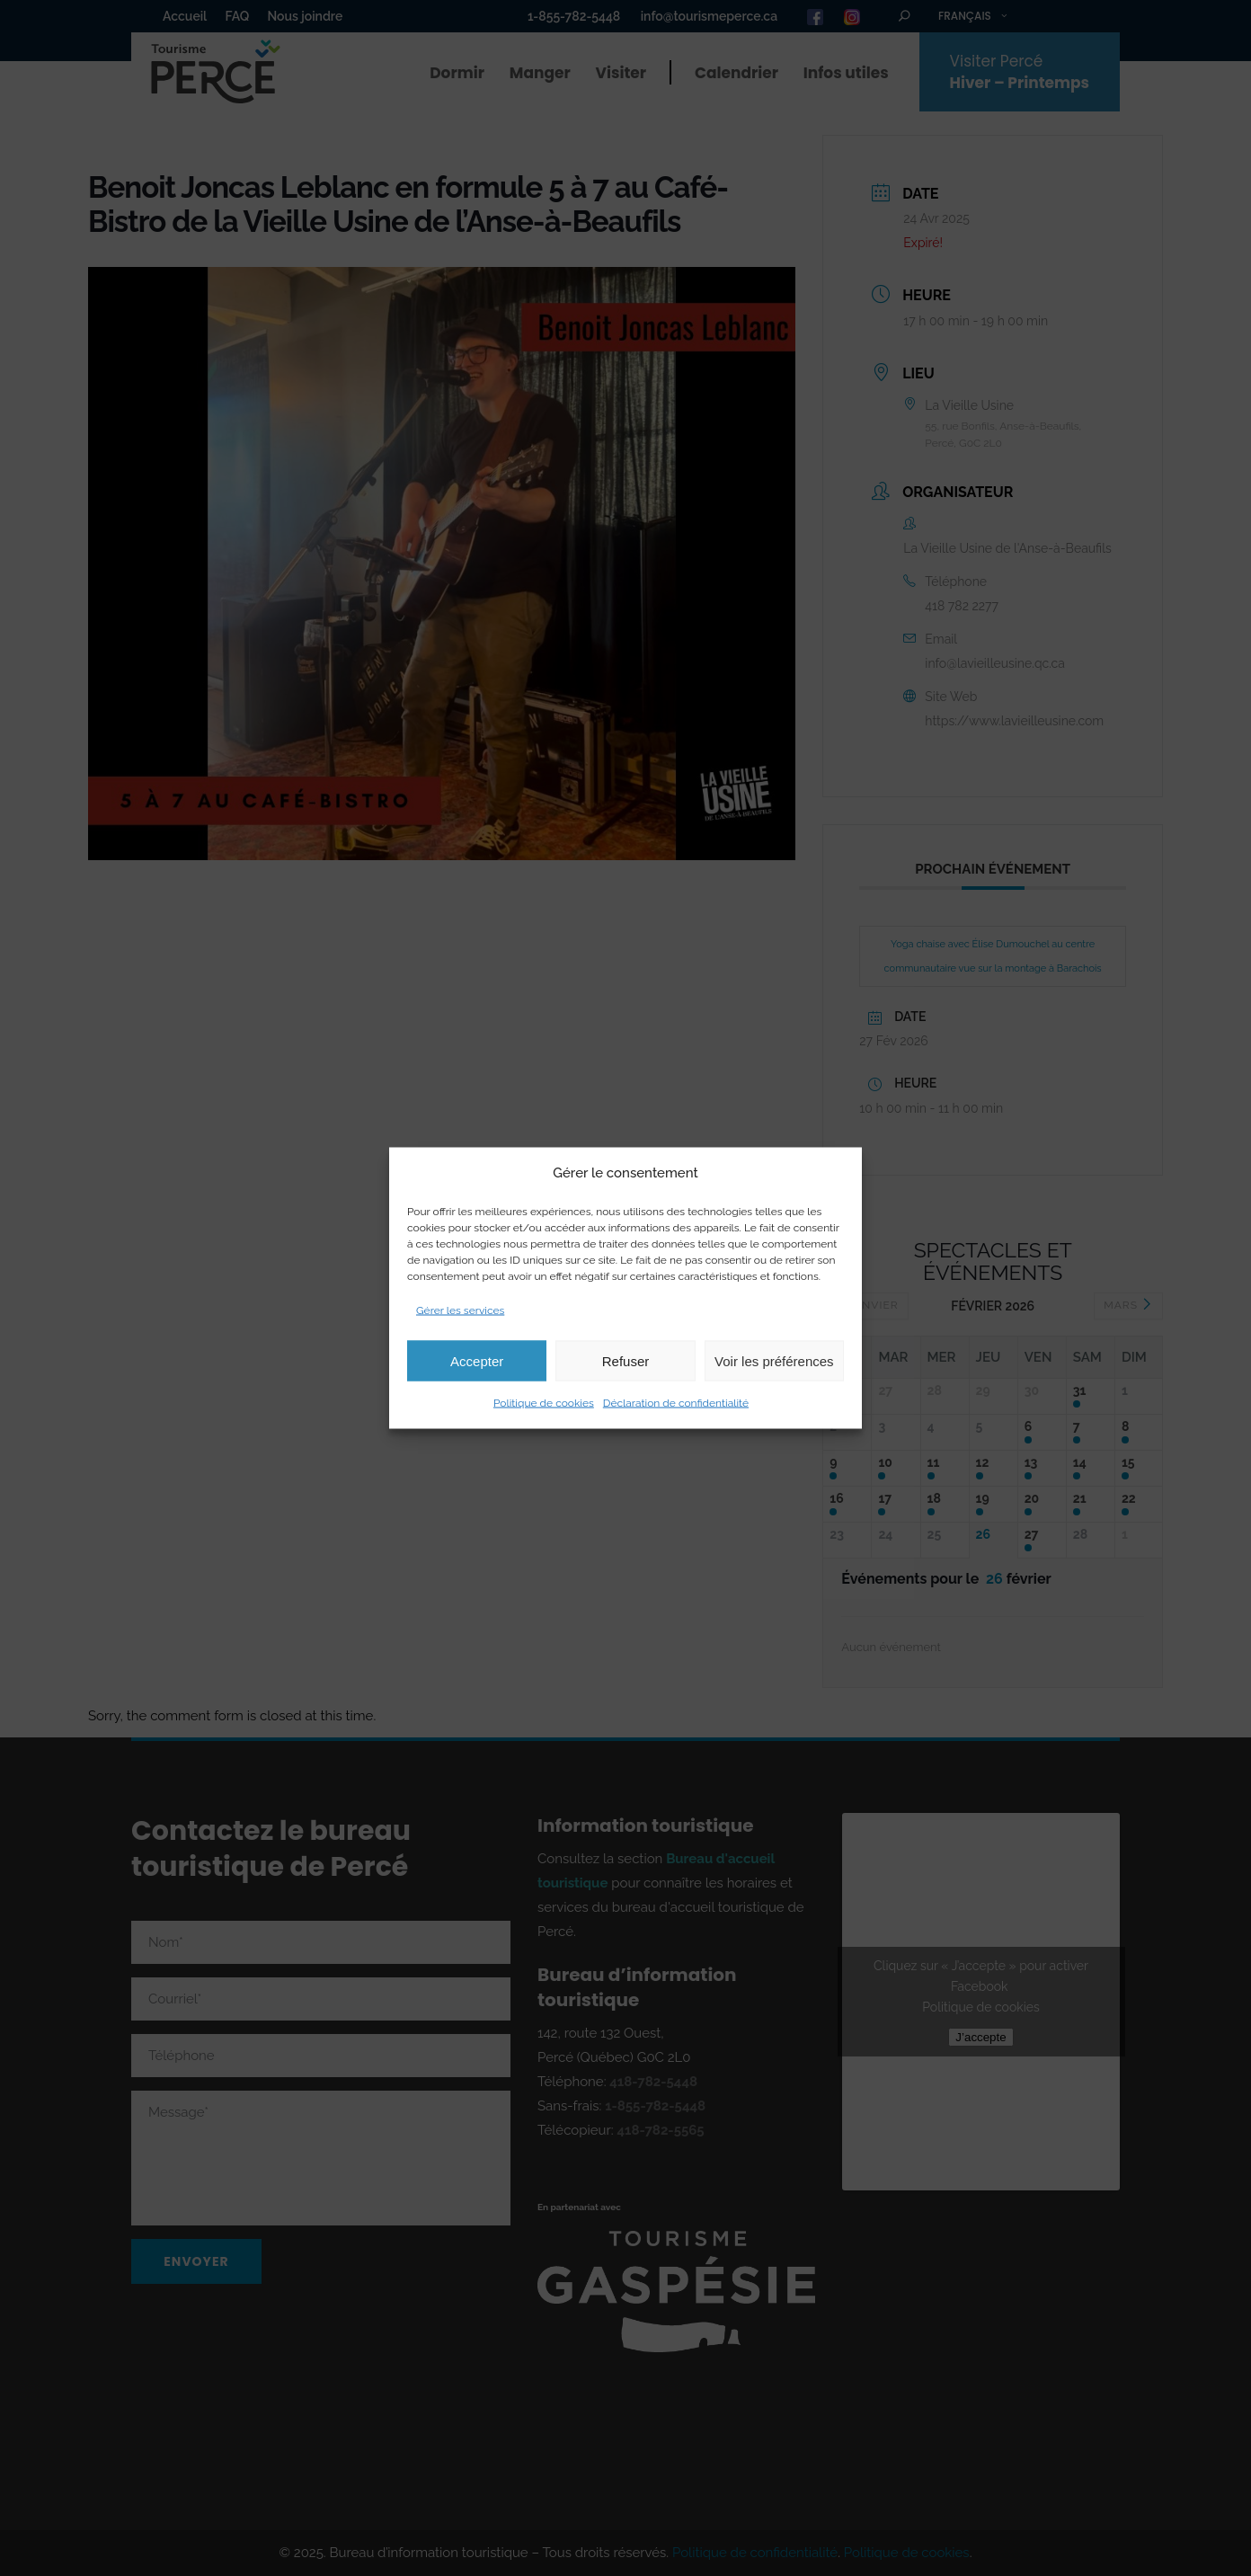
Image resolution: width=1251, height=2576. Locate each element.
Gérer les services (460, 1310)
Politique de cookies (543, 1403)
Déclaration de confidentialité (676, 1403)
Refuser (626, 1360)
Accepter (476, 1360)
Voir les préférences (774, 1360)
